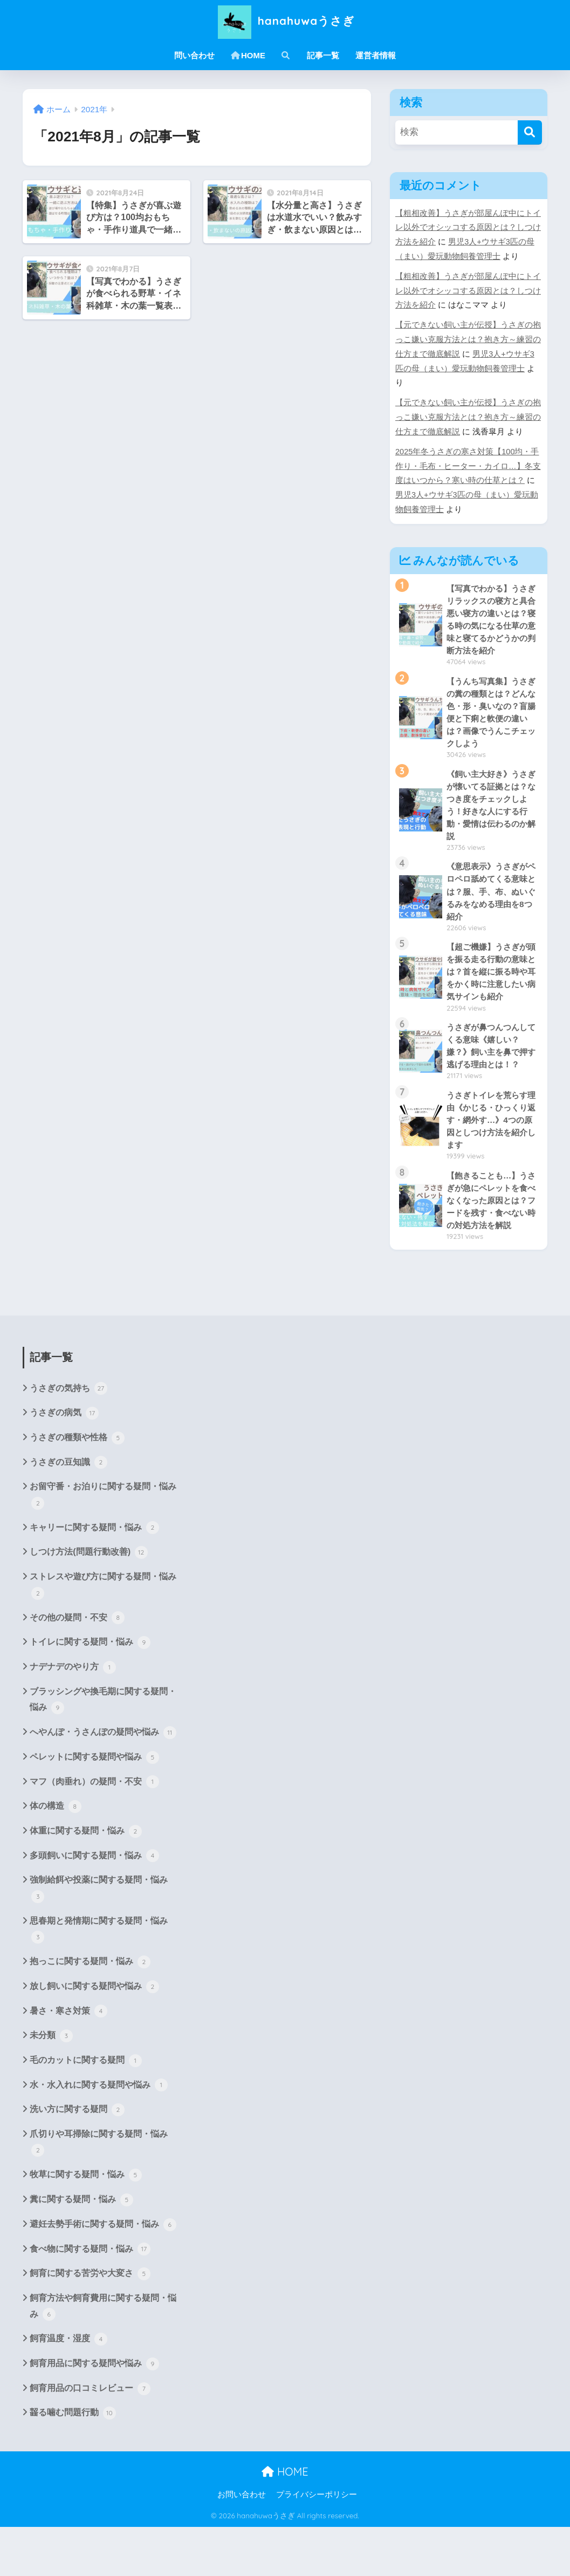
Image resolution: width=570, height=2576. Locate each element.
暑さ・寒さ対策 (68, 2057)
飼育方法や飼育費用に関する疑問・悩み (103, 2355)
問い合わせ (194, 55)
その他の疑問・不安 (77, 1661)
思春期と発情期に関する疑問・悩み (99, 1975)
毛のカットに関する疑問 (86, 2107)
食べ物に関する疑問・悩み (90, 2297)
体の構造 (55, 1851)
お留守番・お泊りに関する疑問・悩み (103, 1538)
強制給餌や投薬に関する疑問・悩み (99, 1934)
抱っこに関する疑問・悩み (90, 2007)
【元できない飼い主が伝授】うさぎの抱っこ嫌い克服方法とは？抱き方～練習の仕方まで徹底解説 (468, 339)
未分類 (51, 2082)
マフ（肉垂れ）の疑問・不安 (94, 1826)
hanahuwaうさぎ (285, 21)
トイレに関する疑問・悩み (90, 1686)
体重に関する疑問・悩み (86, 1876)
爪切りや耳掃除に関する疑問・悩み (99, 2190)
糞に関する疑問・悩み (81, 2247)
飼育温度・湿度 (68, 2387)
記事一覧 (323, 55)
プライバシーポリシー (316, 2543)
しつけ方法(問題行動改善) (88, 1595)
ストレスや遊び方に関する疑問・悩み (103, 1629)
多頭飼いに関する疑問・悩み (94, 1900)
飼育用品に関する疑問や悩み (94, 2412)
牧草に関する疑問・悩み (86, 2222)
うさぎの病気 (64, 1455)
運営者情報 (375, 55)
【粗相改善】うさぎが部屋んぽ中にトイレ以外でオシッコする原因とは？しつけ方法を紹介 (468, 228)
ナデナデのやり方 (73, 1711)
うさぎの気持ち (68, 1431)
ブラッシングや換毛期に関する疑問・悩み (103, 1744)
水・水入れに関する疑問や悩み (99, 2131)
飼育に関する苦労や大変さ (90, 2321)
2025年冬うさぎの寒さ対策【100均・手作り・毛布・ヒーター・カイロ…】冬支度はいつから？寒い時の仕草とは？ (468, 466)
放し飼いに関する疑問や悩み (94, 2032)
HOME (248, 55)
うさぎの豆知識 (68, 1505)
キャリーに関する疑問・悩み (94, 1570)
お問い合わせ (241, 2543)
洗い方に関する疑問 (77, 2156)
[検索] (530, 132)
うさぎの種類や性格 (77, 1480)
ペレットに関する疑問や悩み (94, 1801)
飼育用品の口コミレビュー (90, 2437)
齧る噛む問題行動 (73, 2462)
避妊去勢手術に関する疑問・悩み (103, 2272)
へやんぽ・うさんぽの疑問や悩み (103, 1776)
